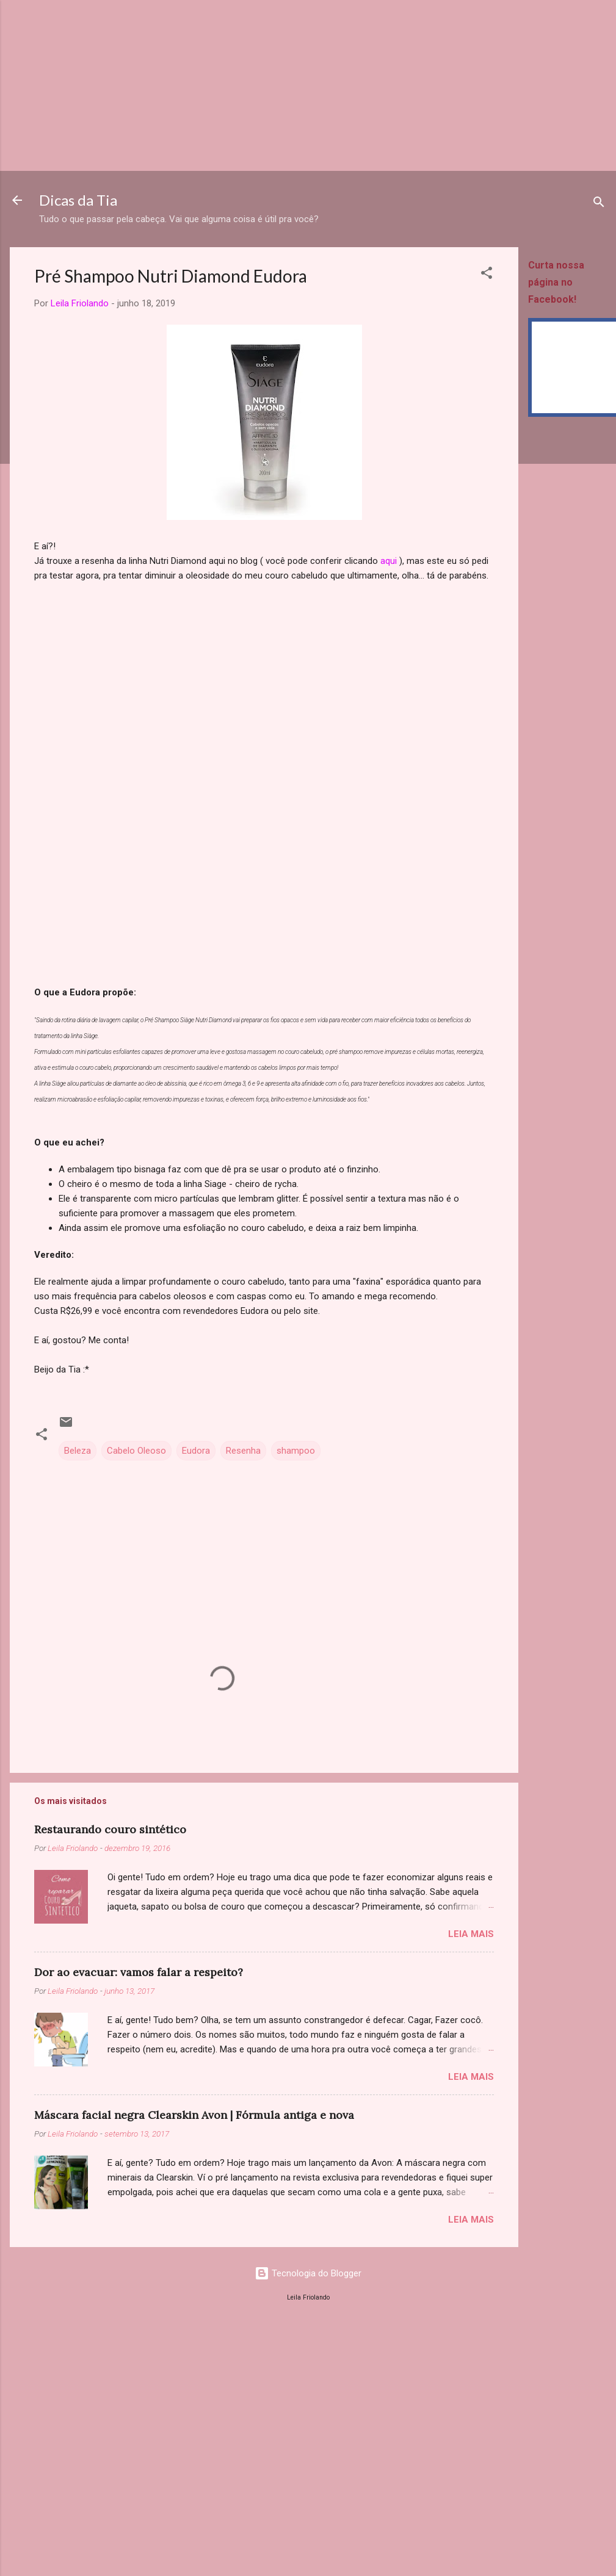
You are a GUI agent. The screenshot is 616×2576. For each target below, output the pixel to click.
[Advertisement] (266, 85)
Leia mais (471, 1933)
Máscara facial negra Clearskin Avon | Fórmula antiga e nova (194, 2115)
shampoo (296, 1450)
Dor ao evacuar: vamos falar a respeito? (138, 1972)
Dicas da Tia (78, 200)
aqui (388, 560)
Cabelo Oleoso (136, 1450)
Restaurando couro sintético (110, 1829)
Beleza (77, 1450)
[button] (486, 274)
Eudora (196, 1450)
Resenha (243, 1450)
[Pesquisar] (599, 204)
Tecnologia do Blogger (308, 2273)
